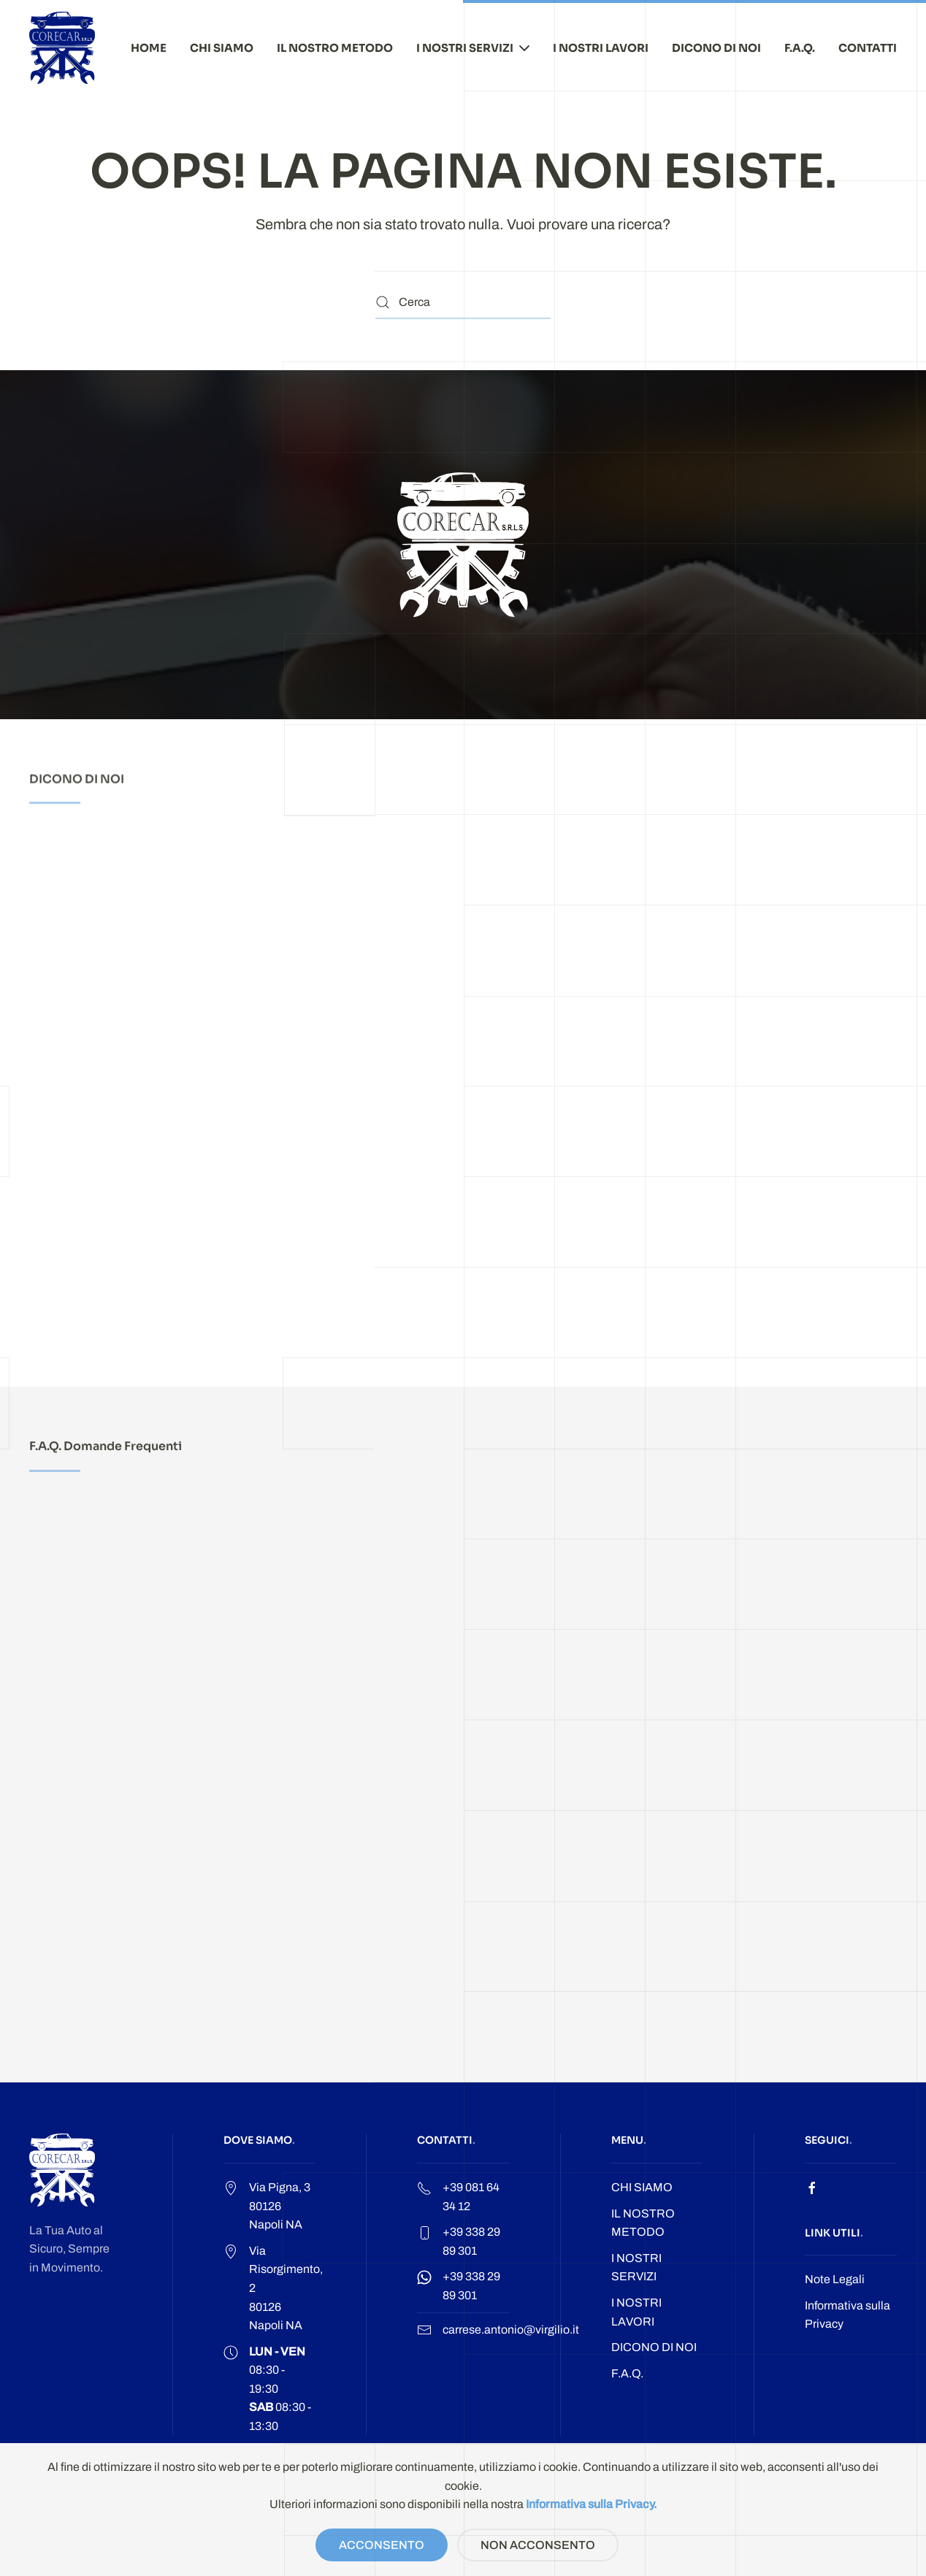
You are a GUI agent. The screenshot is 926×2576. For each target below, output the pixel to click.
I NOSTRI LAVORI (600, 48)
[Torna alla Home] (62, 48)
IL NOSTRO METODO (335, 48)
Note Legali (835, 2279)
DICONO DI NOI (716, 48)
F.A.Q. (799, 48)
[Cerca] (463, 302)
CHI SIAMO (221, 48)
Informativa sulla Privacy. (591, 2504)
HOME (149, 48)
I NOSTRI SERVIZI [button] (472, 48)
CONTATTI (867, 48)
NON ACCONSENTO (538, 2545)
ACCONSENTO (381, 2545)
